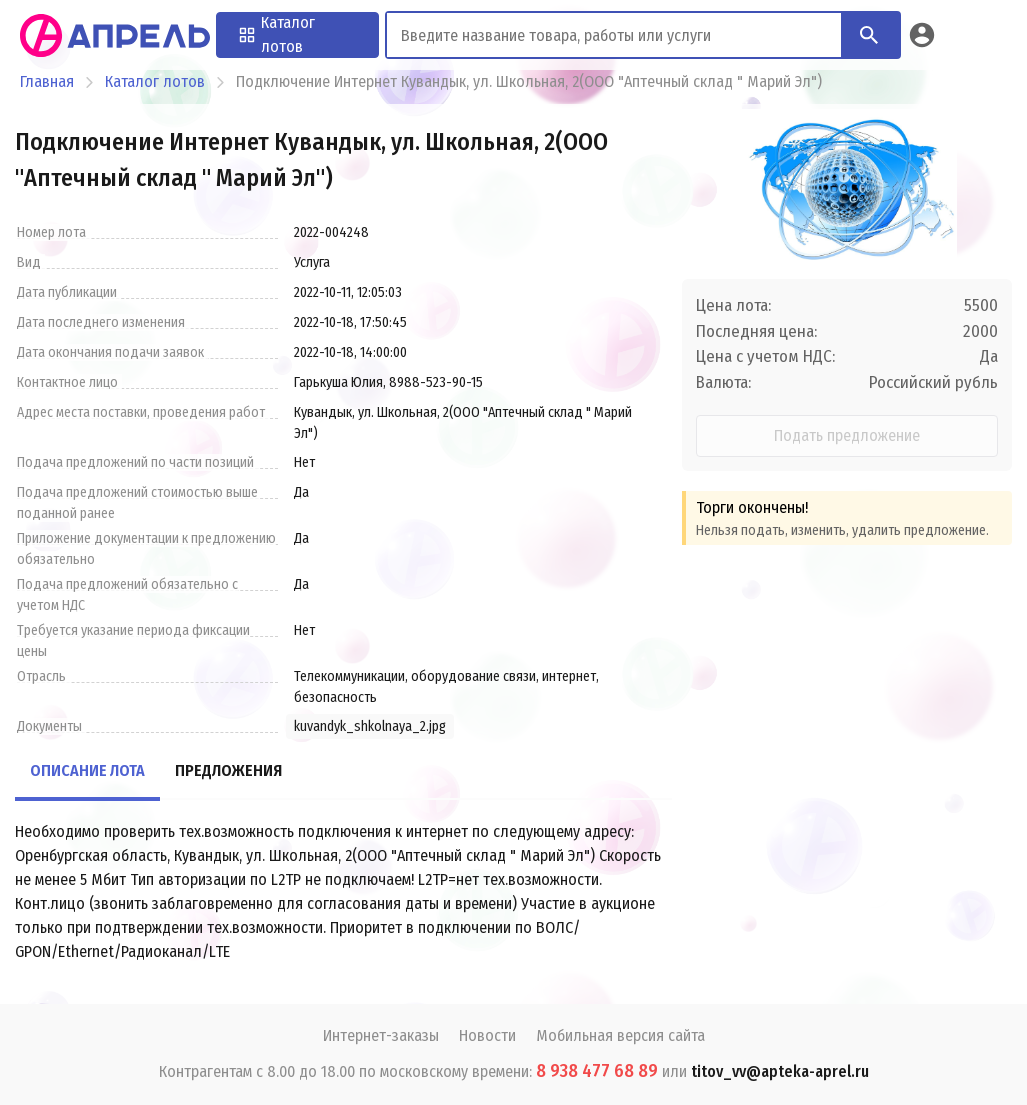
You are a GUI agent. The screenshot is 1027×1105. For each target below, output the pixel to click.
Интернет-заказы (381, 1035)
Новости (487, 1035)
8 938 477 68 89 (597, 1071)
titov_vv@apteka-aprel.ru (780, 1071)
